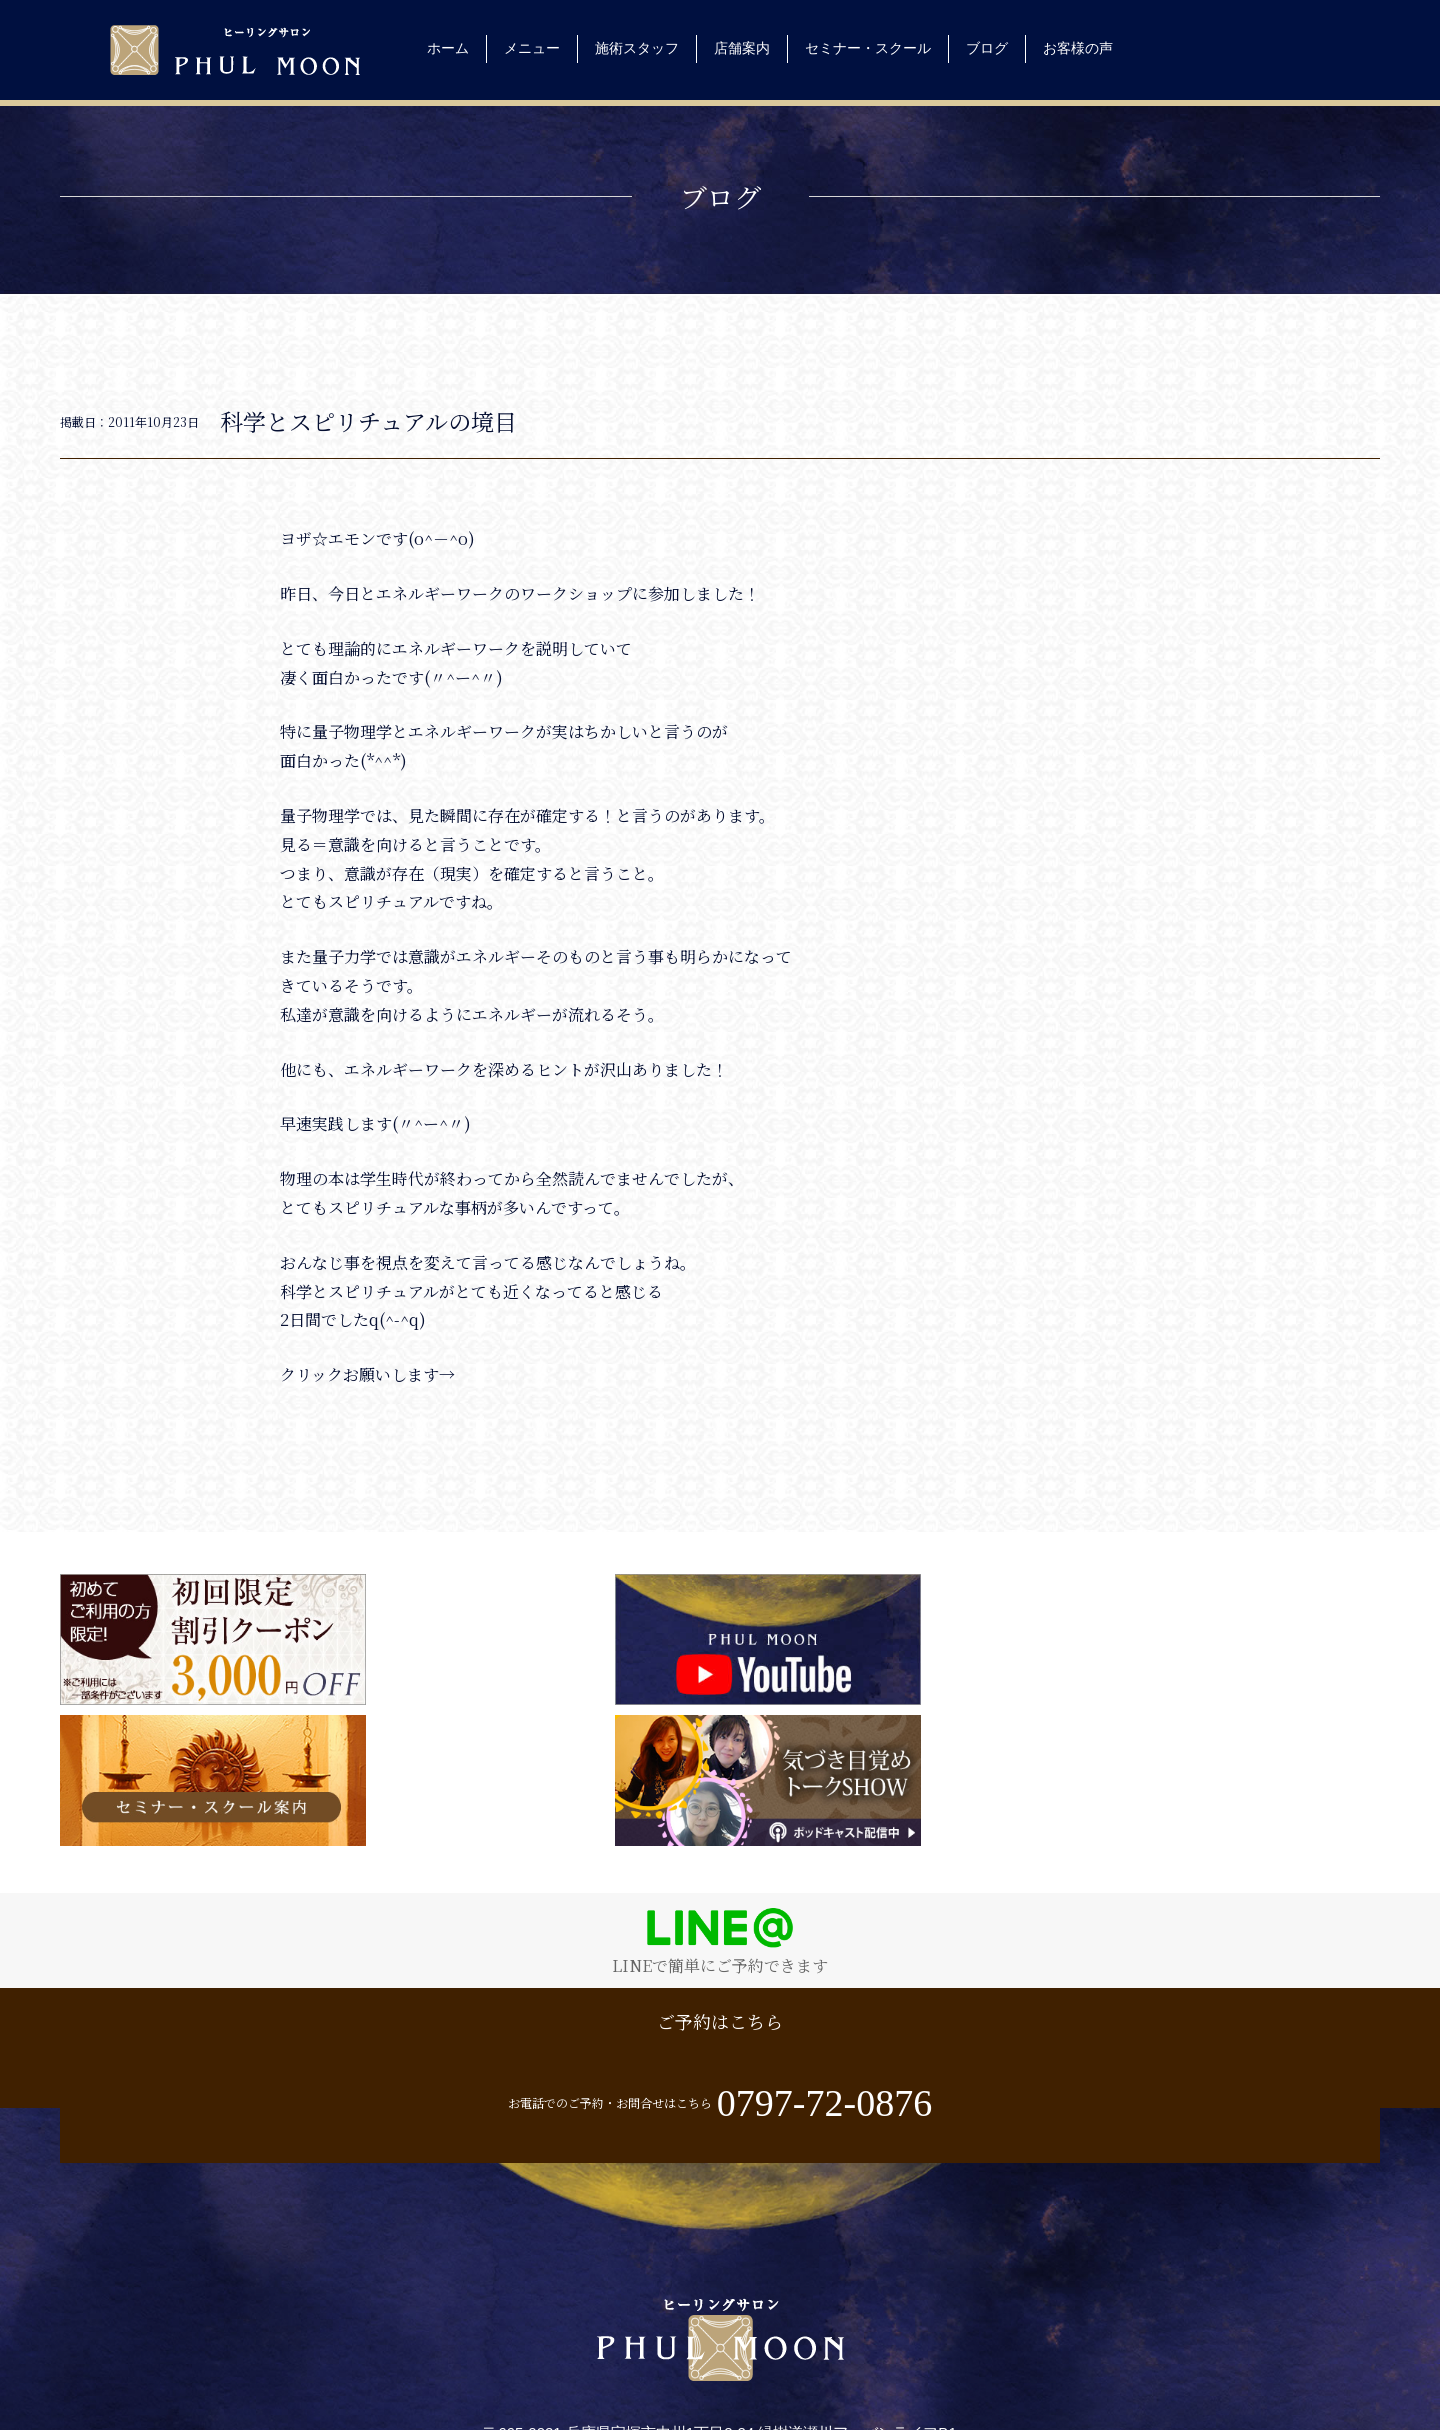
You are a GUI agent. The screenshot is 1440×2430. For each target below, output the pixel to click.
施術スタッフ (637, 48)
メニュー (532, 48)
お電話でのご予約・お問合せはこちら (1049, 1905)
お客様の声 (1078, 48)
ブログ (987, 48)
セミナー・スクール (868, 48)
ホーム (448, 48)
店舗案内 (742, 48)
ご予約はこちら (390, 1909)
